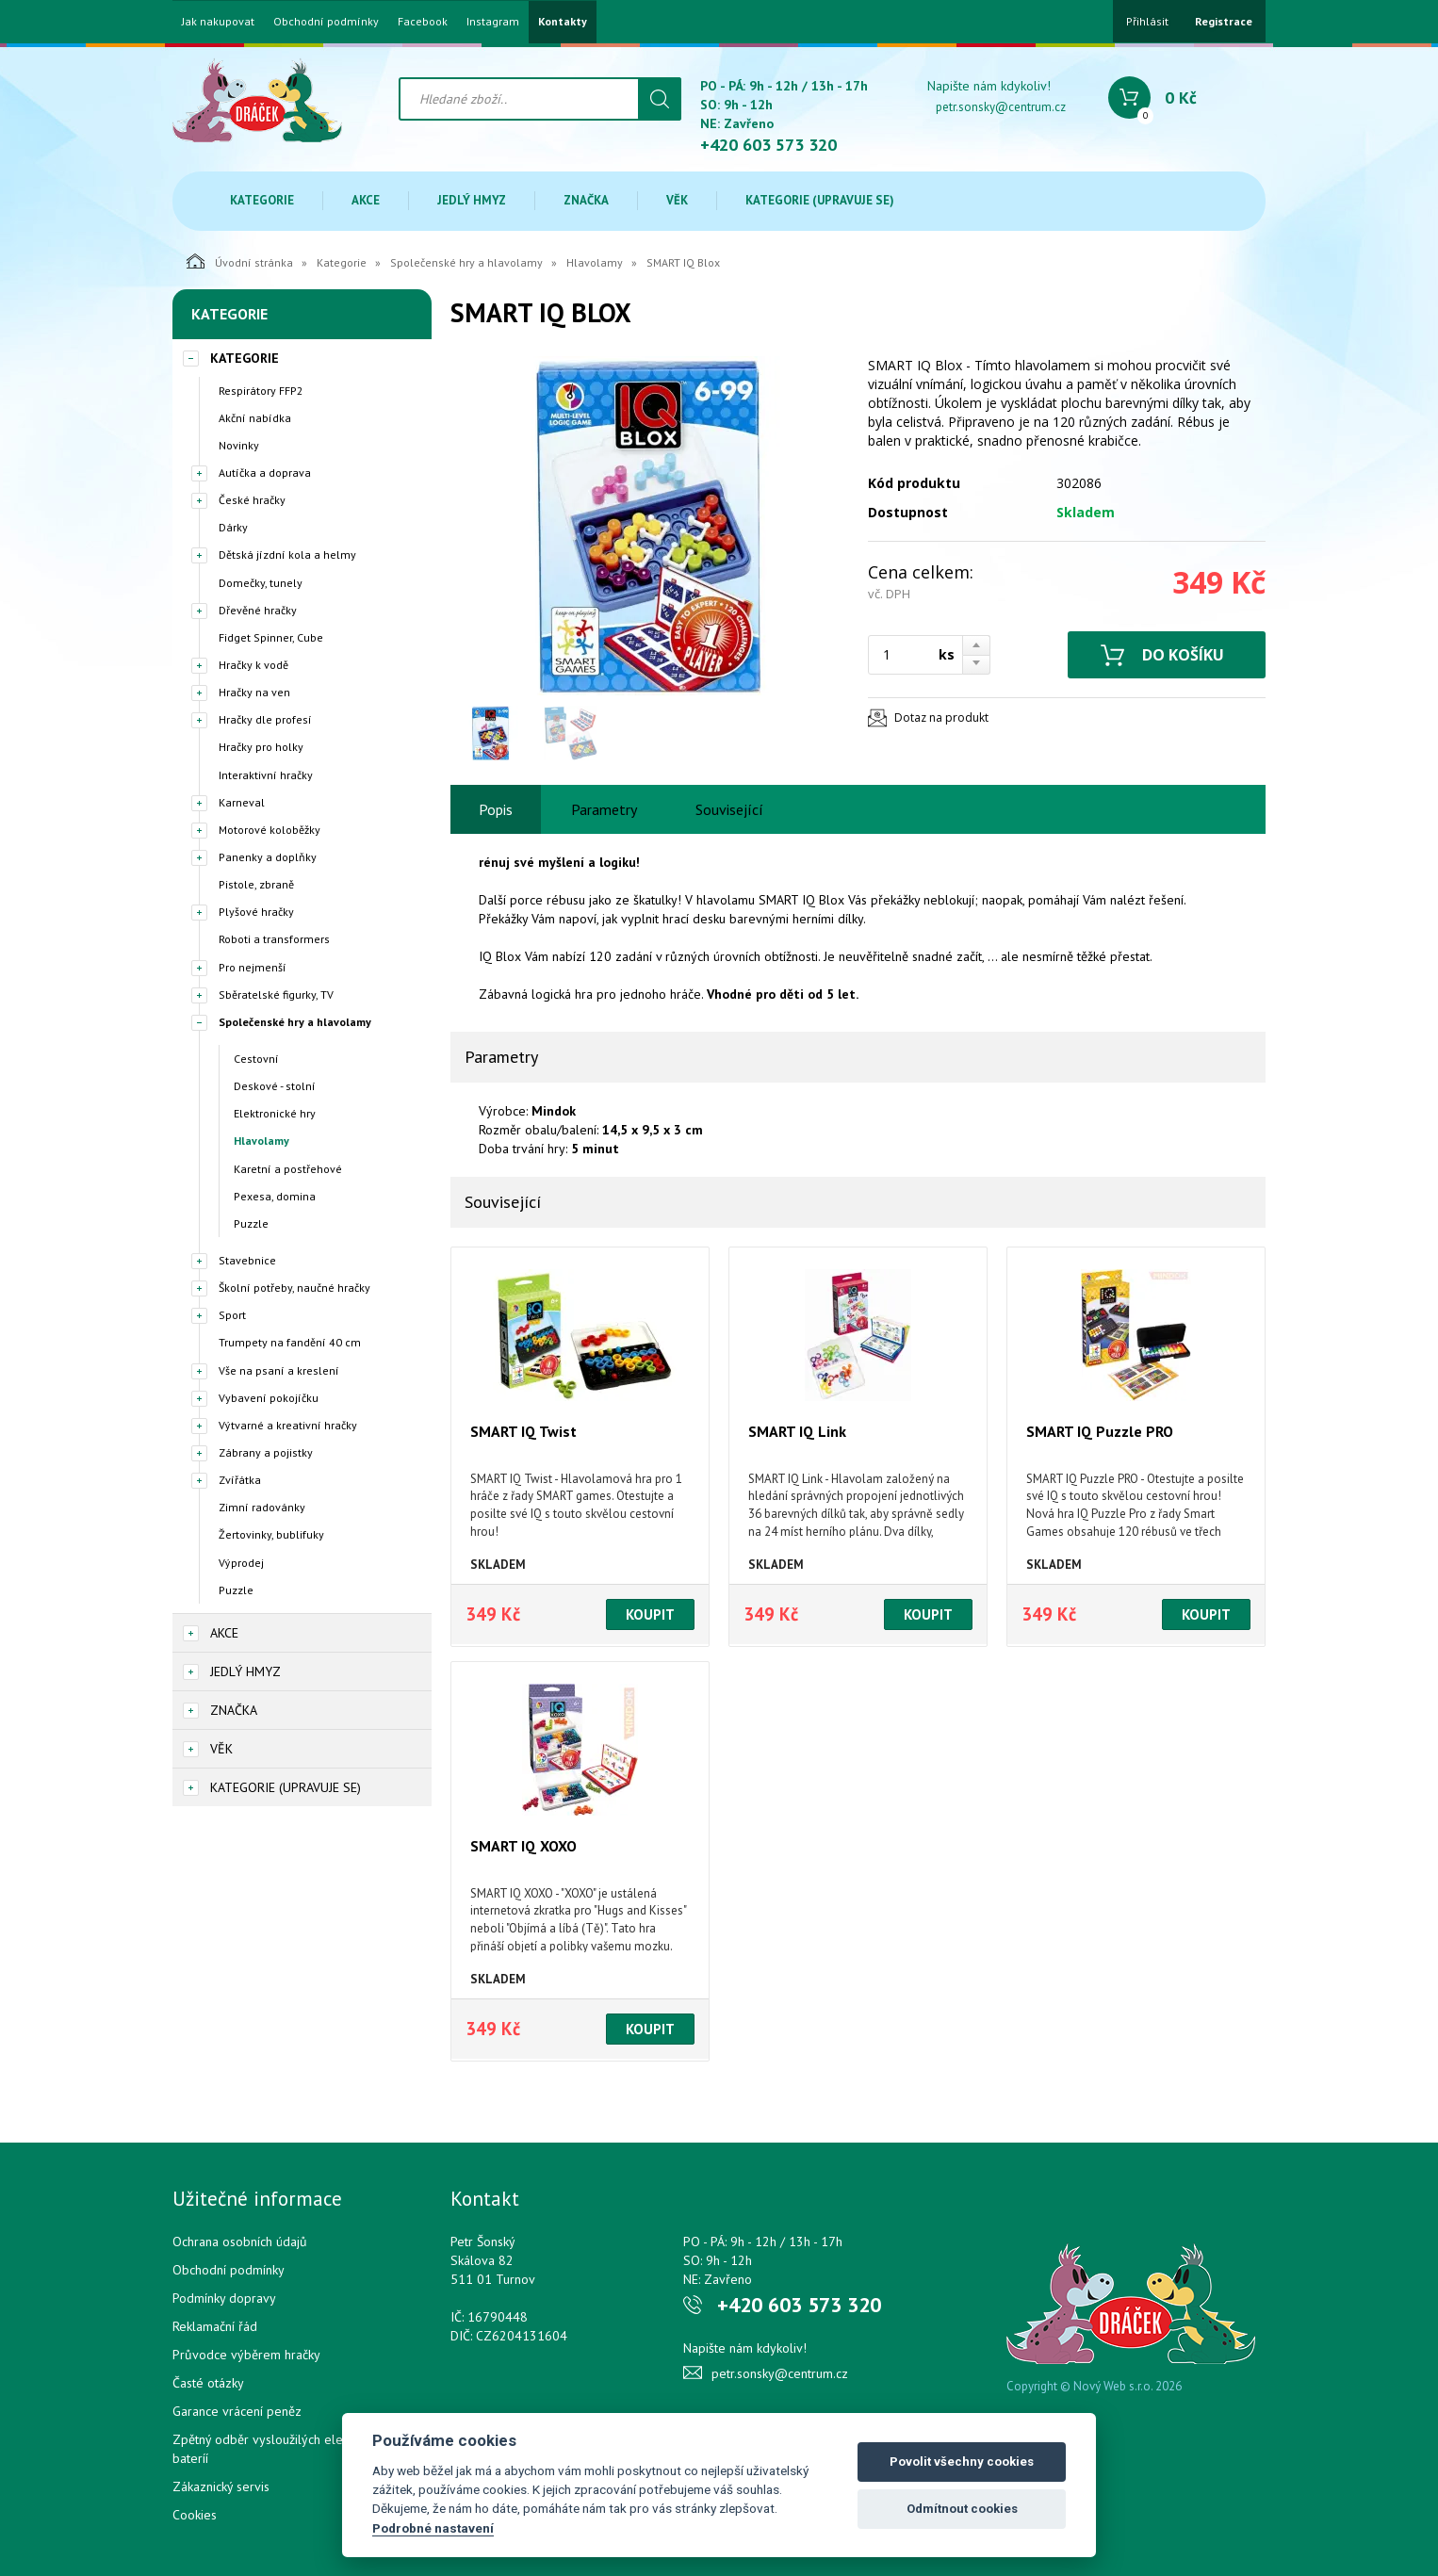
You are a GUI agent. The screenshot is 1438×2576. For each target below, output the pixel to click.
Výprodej (241, 1563)
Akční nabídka (255, 418)
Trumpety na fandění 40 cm (290, 1342)
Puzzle (251, 1223)
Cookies (194, 2514)
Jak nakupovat (218, 21)
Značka (586, 200)
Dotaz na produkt (941, 717)
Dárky (233, 527)
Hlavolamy (594, 262)
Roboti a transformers (274, 939)
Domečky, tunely (260, 583)
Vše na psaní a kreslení (279, 1370)
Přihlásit (1147, 21)
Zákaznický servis (221, 2486)
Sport (232, 1315)
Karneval (242, 802)
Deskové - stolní (275, 1086)
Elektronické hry (275, 1113)
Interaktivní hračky (266, 775)
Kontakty (562, 21)
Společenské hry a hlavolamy (466, 262)
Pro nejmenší (252, 967)
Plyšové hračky (256, 912)
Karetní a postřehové (288, 1169)
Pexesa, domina (275, 1196)
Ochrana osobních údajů (239, 2241)
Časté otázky (208, 2382)
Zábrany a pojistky (266, 1452)
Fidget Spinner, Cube (271, 637)
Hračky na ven (254, 692)
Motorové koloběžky (269, 830)
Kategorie (262, 200)
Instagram (492, 21)
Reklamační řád (214, 2326)
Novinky (239, 445)
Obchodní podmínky (326, 21)
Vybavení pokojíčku (269, 1398)
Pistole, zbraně (256, 884)
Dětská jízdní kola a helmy (287, 554)
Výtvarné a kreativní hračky (288, 1425)
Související (729, 809)
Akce (365, 200)
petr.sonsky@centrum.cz (1001, 107)
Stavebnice (247, 1260)
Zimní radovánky (262, 1507)
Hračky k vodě (253, 665)
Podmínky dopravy (224, 2298)
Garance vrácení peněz (237, 2411)
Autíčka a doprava (265, 472)
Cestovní (256, 1059)
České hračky (252, 500)
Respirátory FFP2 (261, 390)
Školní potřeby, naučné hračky (294, 1287)
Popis (496, 809)
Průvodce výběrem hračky (246, 2354)
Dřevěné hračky (258, 610)
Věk (677, 200)
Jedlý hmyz (471, 200)
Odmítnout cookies (962, 2509)
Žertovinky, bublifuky (271, 1534)
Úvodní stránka (240, 261)
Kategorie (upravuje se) (819, 200)
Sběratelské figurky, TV (276, 994)
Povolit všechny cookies (962, 2461)
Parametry (604, 809)
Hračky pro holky (261, 747)
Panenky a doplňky (268, 857)
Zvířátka (240, 1480)
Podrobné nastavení (433, 2527)
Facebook (423, 21)
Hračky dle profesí (265, 719)
